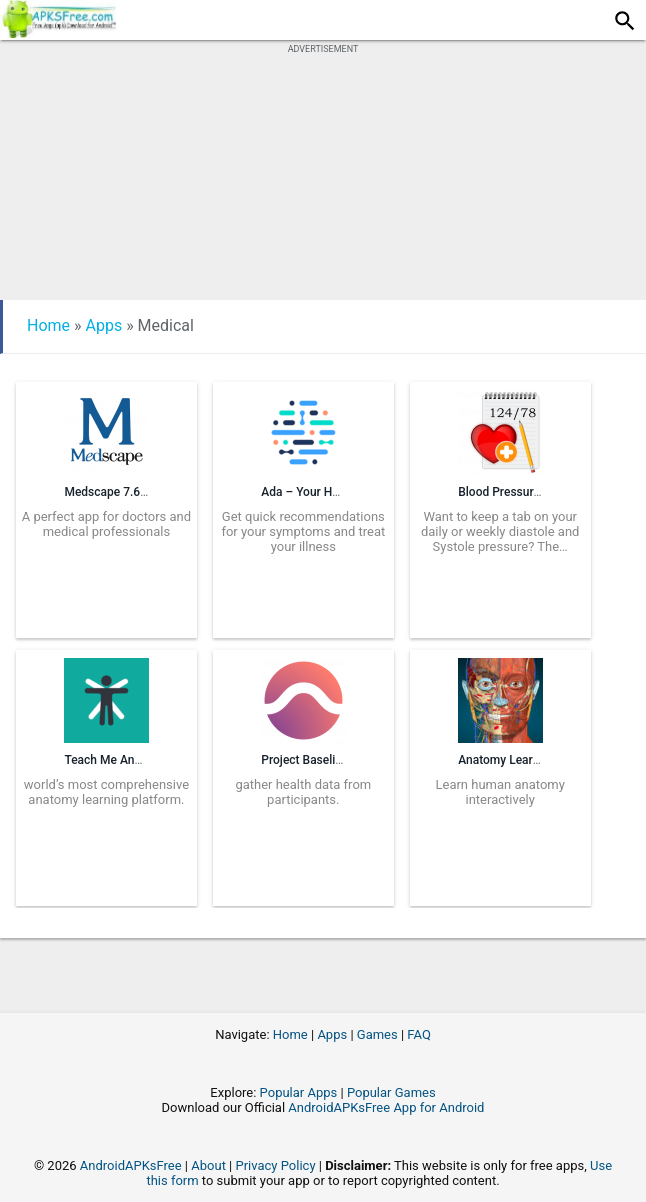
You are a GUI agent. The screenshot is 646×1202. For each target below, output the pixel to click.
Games (377, 1034)
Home (48, 325)
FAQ (418, 1034)
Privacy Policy (276, 1165)
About (208, 1165)
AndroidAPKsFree (131, 1165)
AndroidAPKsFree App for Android (386, 1107)
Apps (104, 325)
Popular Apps (299, 1092)
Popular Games (391, 1092)
